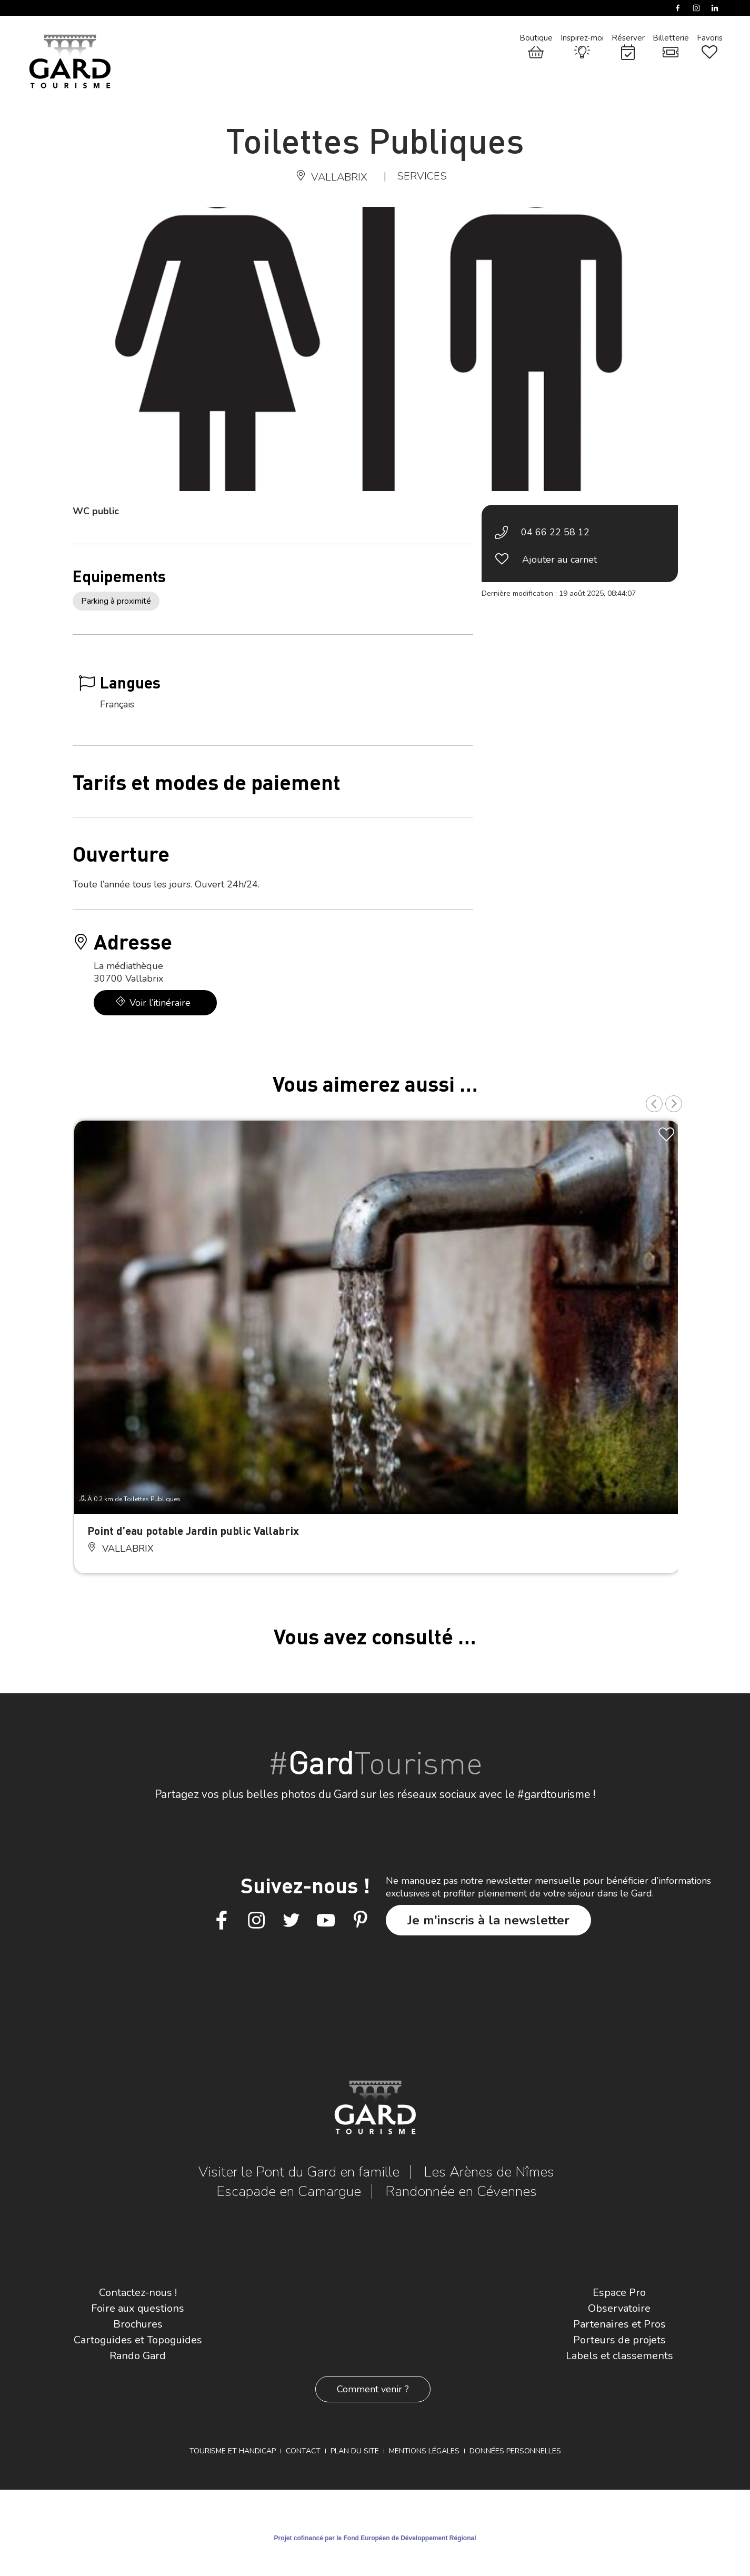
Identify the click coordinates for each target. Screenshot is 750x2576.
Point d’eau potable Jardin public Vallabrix (193, 1530)
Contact (303, 2451)
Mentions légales (424, 2451)
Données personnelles (515, 2451)
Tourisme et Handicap (232, 2451)
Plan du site (355, 2451)
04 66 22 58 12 (555, 532)
